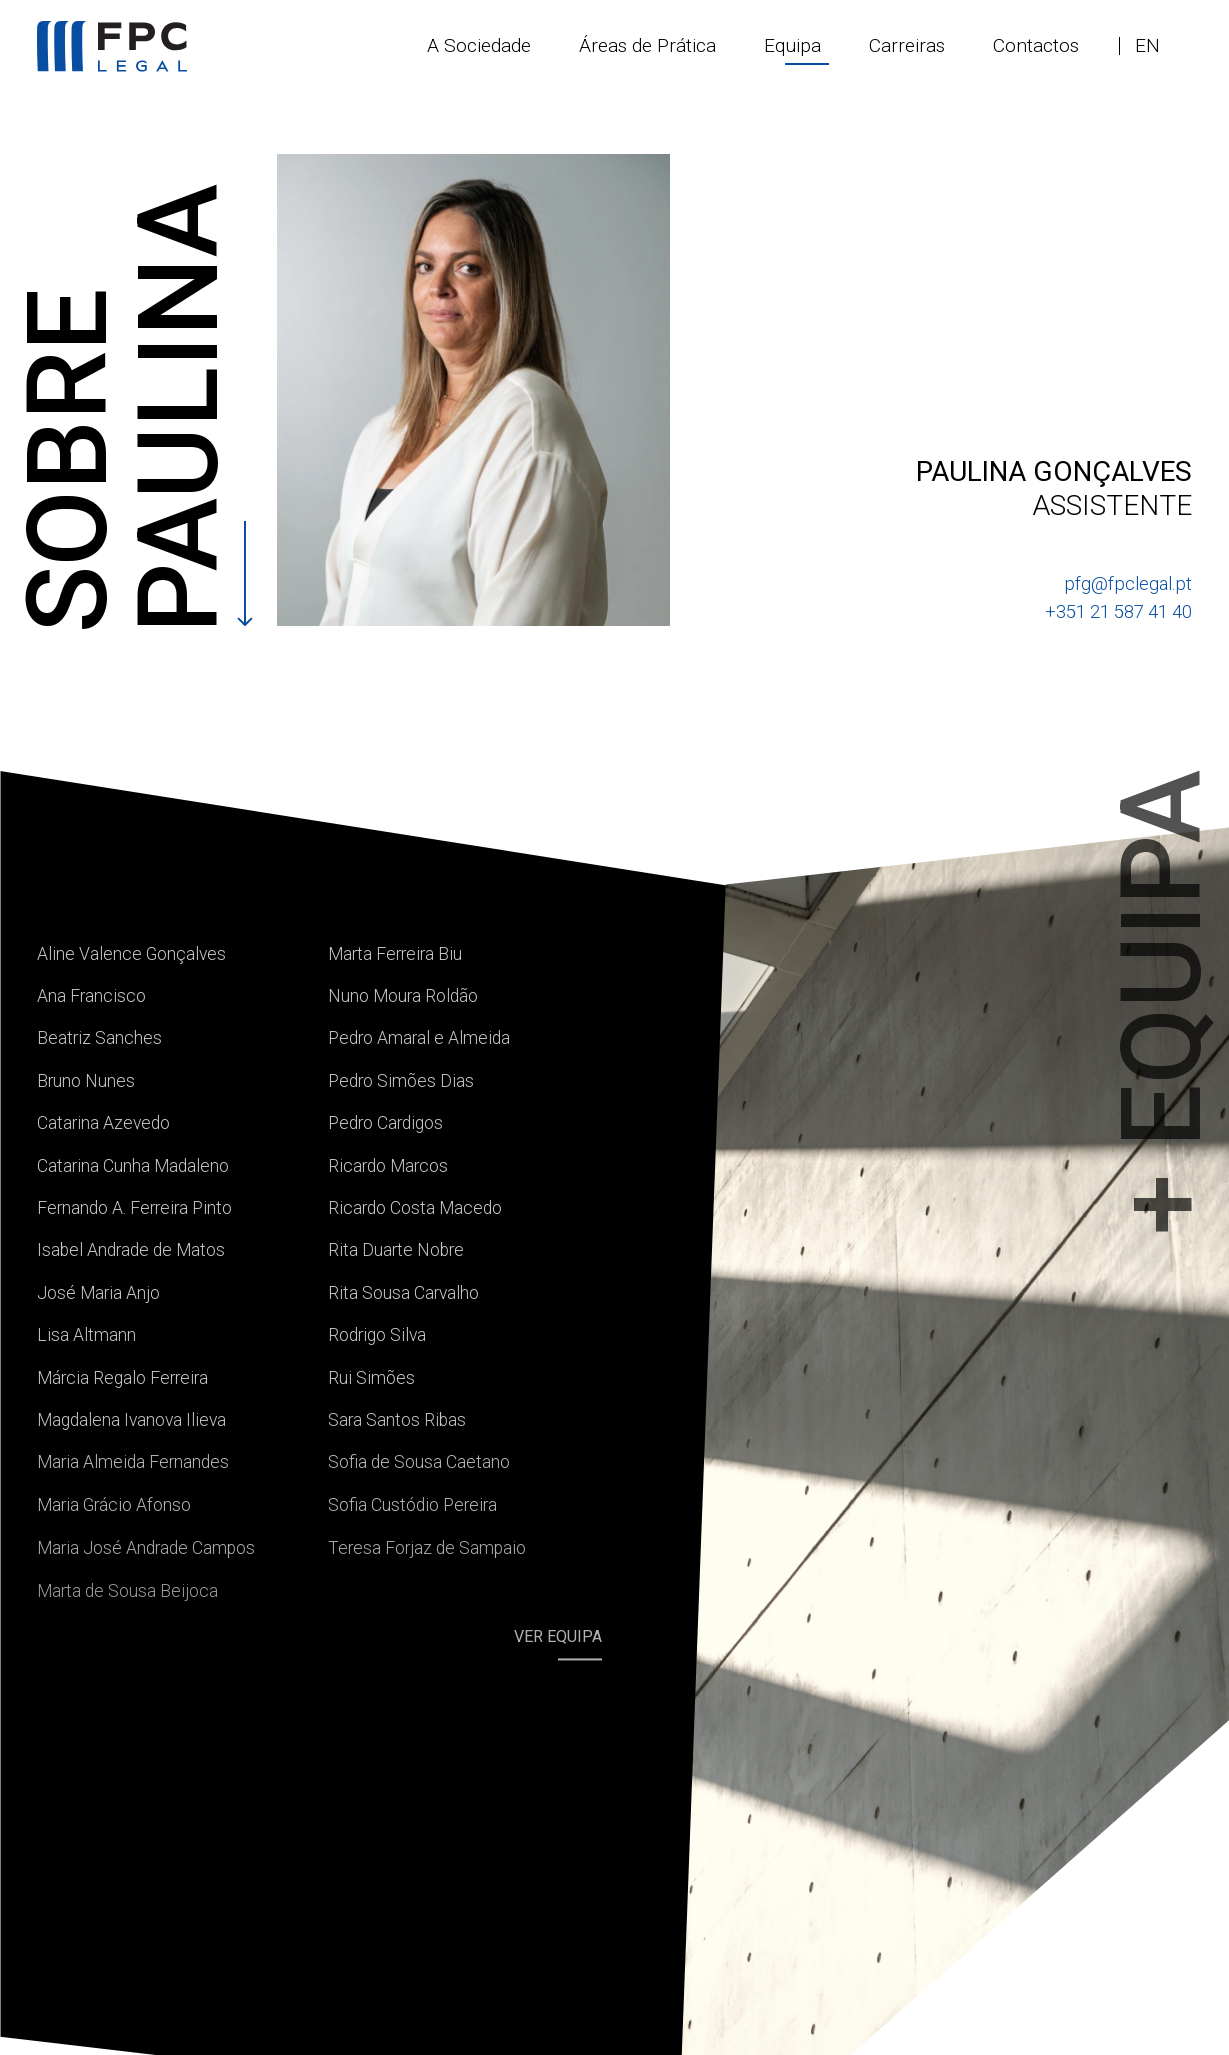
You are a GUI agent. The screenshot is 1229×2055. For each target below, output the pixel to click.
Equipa (792, 45)
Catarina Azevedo (103, 1123)
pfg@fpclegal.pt (1128, 583)
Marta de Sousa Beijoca (127, 1591)
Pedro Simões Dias (401, 1081)
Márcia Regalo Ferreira (122, 1378)
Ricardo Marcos (388, 1166)
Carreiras (907, 45)
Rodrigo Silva (377, 1335)
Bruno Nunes (86, 1081)
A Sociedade (479, 45)
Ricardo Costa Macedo (415, 1208)
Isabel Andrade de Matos (131, 1250)
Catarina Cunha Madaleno (133, 1166)
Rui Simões (371, 1378)
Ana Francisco (91, 996)
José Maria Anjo (98, 1293)
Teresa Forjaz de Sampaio (427, 1548)
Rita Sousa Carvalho (403, 1293)
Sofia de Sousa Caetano (419, 1462)
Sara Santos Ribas (397, 1420)
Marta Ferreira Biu (395, 954)
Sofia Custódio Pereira (412, 1505)
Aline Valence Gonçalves (131, 954)
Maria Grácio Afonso (114, 1505)
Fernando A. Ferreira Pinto (134, 1208)
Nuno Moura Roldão (403, 996)
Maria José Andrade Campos (146, 1548)
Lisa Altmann (86, 1335)
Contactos (1036, 45)
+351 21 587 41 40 (1118, 611)
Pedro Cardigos (385, 1123)
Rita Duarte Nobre (396, 1250)
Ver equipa (558, 1637)
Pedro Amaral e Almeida (419, 1038)
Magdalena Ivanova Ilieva (131, 1420)
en (1147, 45)
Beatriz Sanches (99, 1038)
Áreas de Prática (647, 45)
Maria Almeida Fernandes (133, 1462)
